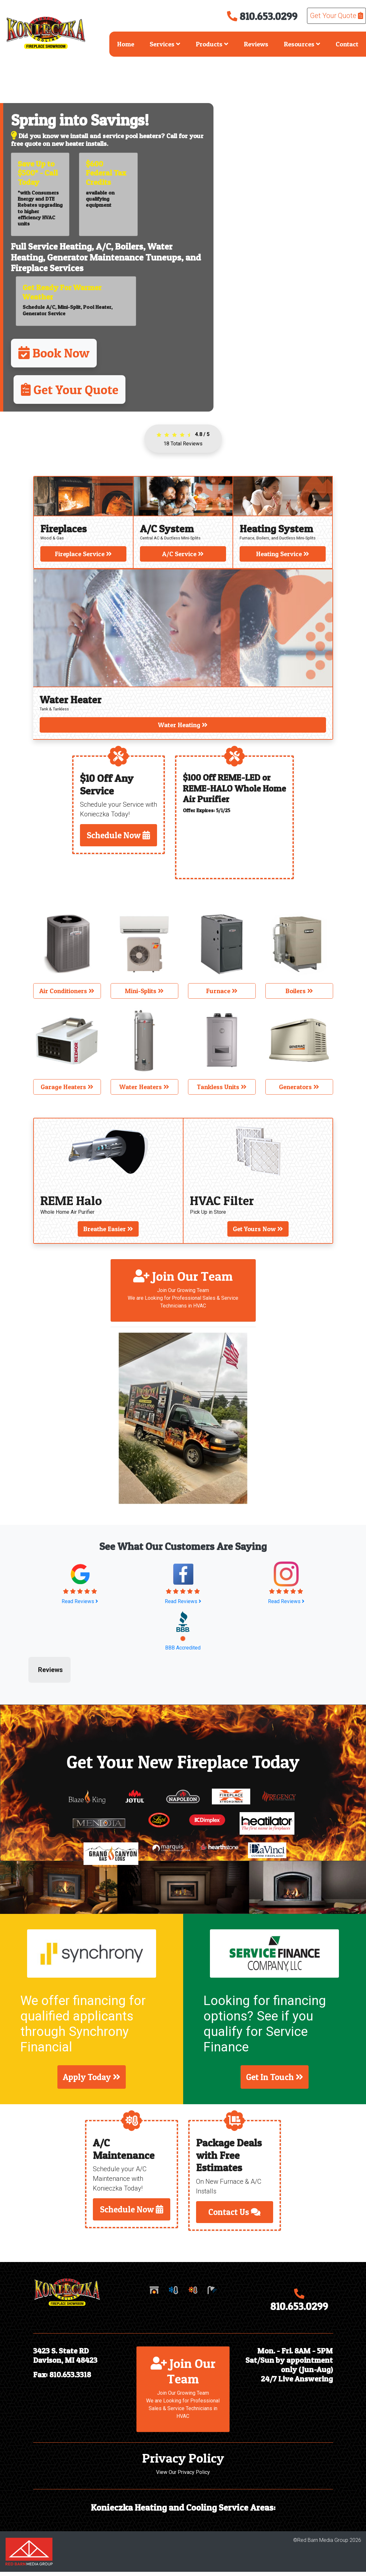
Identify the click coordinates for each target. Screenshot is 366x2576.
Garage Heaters (67, 1087)
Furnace (222, 991)
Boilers (129, 246)
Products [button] (212, 44)
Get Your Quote (336, 16)
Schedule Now (118, 835)
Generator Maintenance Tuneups (114, 257)
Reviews (256, 44)
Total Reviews (183, 444)
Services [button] (165, 44)
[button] (36, 1678)
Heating (76, 246)
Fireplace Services (47, 267)
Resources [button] (302, 44)
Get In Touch (274, 2081)
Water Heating (183, 725)
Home (125, 44)
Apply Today (91, 2081)
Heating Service (282, 554)
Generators (299, 1087)
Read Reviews (80, 1601)
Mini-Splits (144, 991)
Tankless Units (222, 1087)
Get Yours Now (258, 1229)
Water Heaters (144, 1087)
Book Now (54, 353)
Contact (347, 44)
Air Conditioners (66, 991)
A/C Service (183, 554)
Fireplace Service (83, 554)
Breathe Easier (108, 1229)
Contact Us (234, 2216)
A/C (103, 246)
